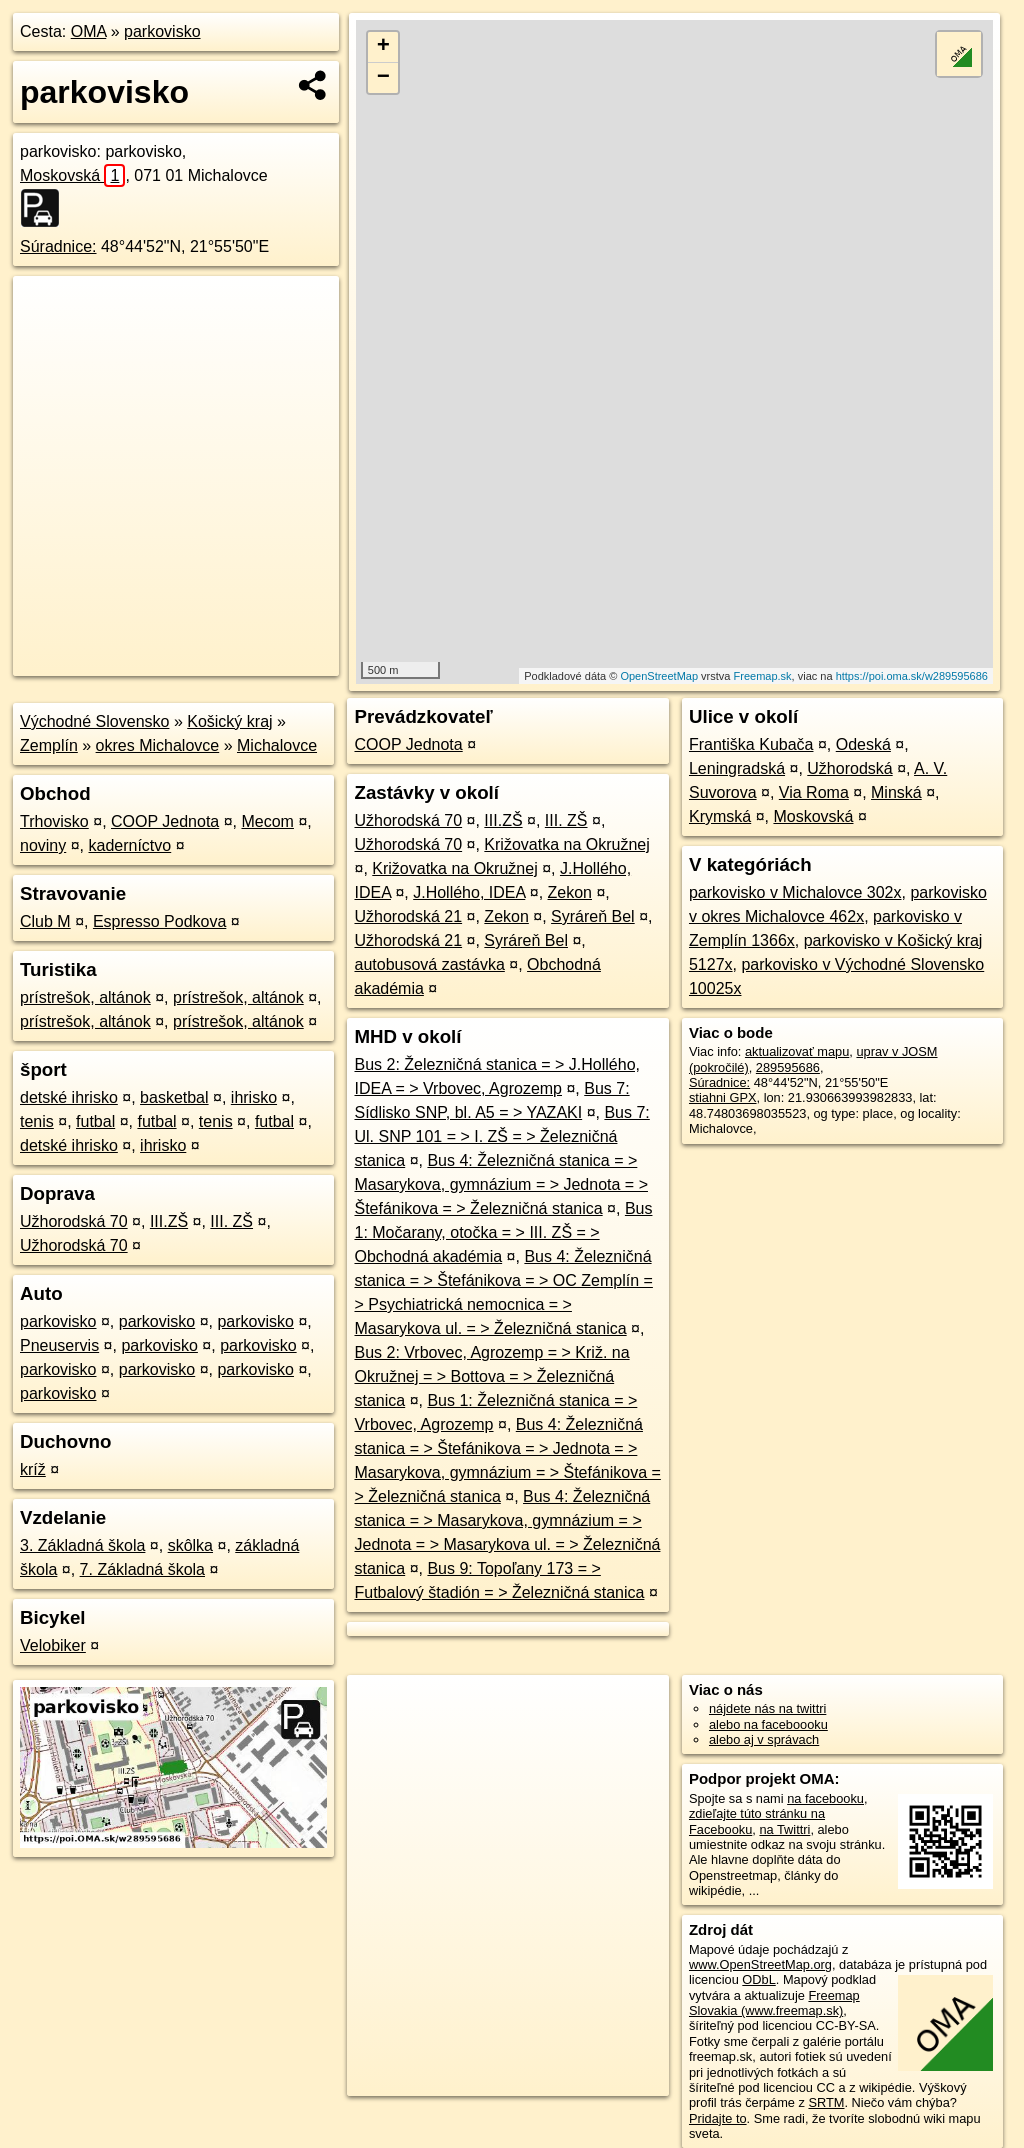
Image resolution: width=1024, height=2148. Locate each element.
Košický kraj (229, 721)
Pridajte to (718, 2118)
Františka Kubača (751, 744)
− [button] (383, 78)
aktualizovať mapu (797, 1051)
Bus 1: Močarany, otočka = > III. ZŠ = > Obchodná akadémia (503, 1232)
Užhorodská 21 (408, 916)
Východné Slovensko (94, 721)
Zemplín (49, 745)
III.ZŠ (169, 1221)
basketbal (174, 1097)
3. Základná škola (82, 1545)
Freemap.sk (763, 676)
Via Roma (814, 792)
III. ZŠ (231, 1221)
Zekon (570, 892)
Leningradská (737, 768)
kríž (33, 1469)
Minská (896, 792)
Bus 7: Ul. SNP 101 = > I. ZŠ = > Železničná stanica (501, 1136)
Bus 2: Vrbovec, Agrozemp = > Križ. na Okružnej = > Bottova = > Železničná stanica (491, 1376)
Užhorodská (849, 768)
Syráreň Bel (593, 916)
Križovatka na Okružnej (566, 844)
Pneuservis (59, 1345)
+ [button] (383, 47)
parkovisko (162, 31)
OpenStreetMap (659, 676)
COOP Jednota (165, 821)
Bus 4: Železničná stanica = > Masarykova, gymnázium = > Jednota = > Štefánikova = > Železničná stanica (500, 1184)
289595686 (788, 1067)
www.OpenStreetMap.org (760, 1964)
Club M (45, 921)
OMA (89, 31)
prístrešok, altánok (85, 997)
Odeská (863, 744)
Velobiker (53, 1645)
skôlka (190, 1545)
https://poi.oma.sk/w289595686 (912, 676)
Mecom (267, 821)
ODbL (758, 1979)
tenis (37, 1121)
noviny (43, 845)
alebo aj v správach (764, 1739)
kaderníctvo (130, 845)
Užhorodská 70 (74, 1221)
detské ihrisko (69, 1097)
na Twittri (784, 1829)
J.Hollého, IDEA (469, 892)
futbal (95, 1121)
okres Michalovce (158, 745)
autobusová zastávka (429, 964)
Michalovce (277, 745)
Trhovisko (54, 821)
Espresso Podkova (159, 921)
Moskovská (72, 175)
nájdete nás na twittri (767, 1708)
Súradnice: (58, 246)
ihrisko (254, 1097)
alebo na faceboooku (768, 1724)
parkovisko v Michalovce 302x (795, 892)
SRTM (826, 2102)
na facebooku (825, 1798)
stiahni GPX (723, 1097)
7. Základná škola (142, 1569)
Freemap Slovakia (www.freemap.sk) (774, 2003)
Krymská (720, 816)
